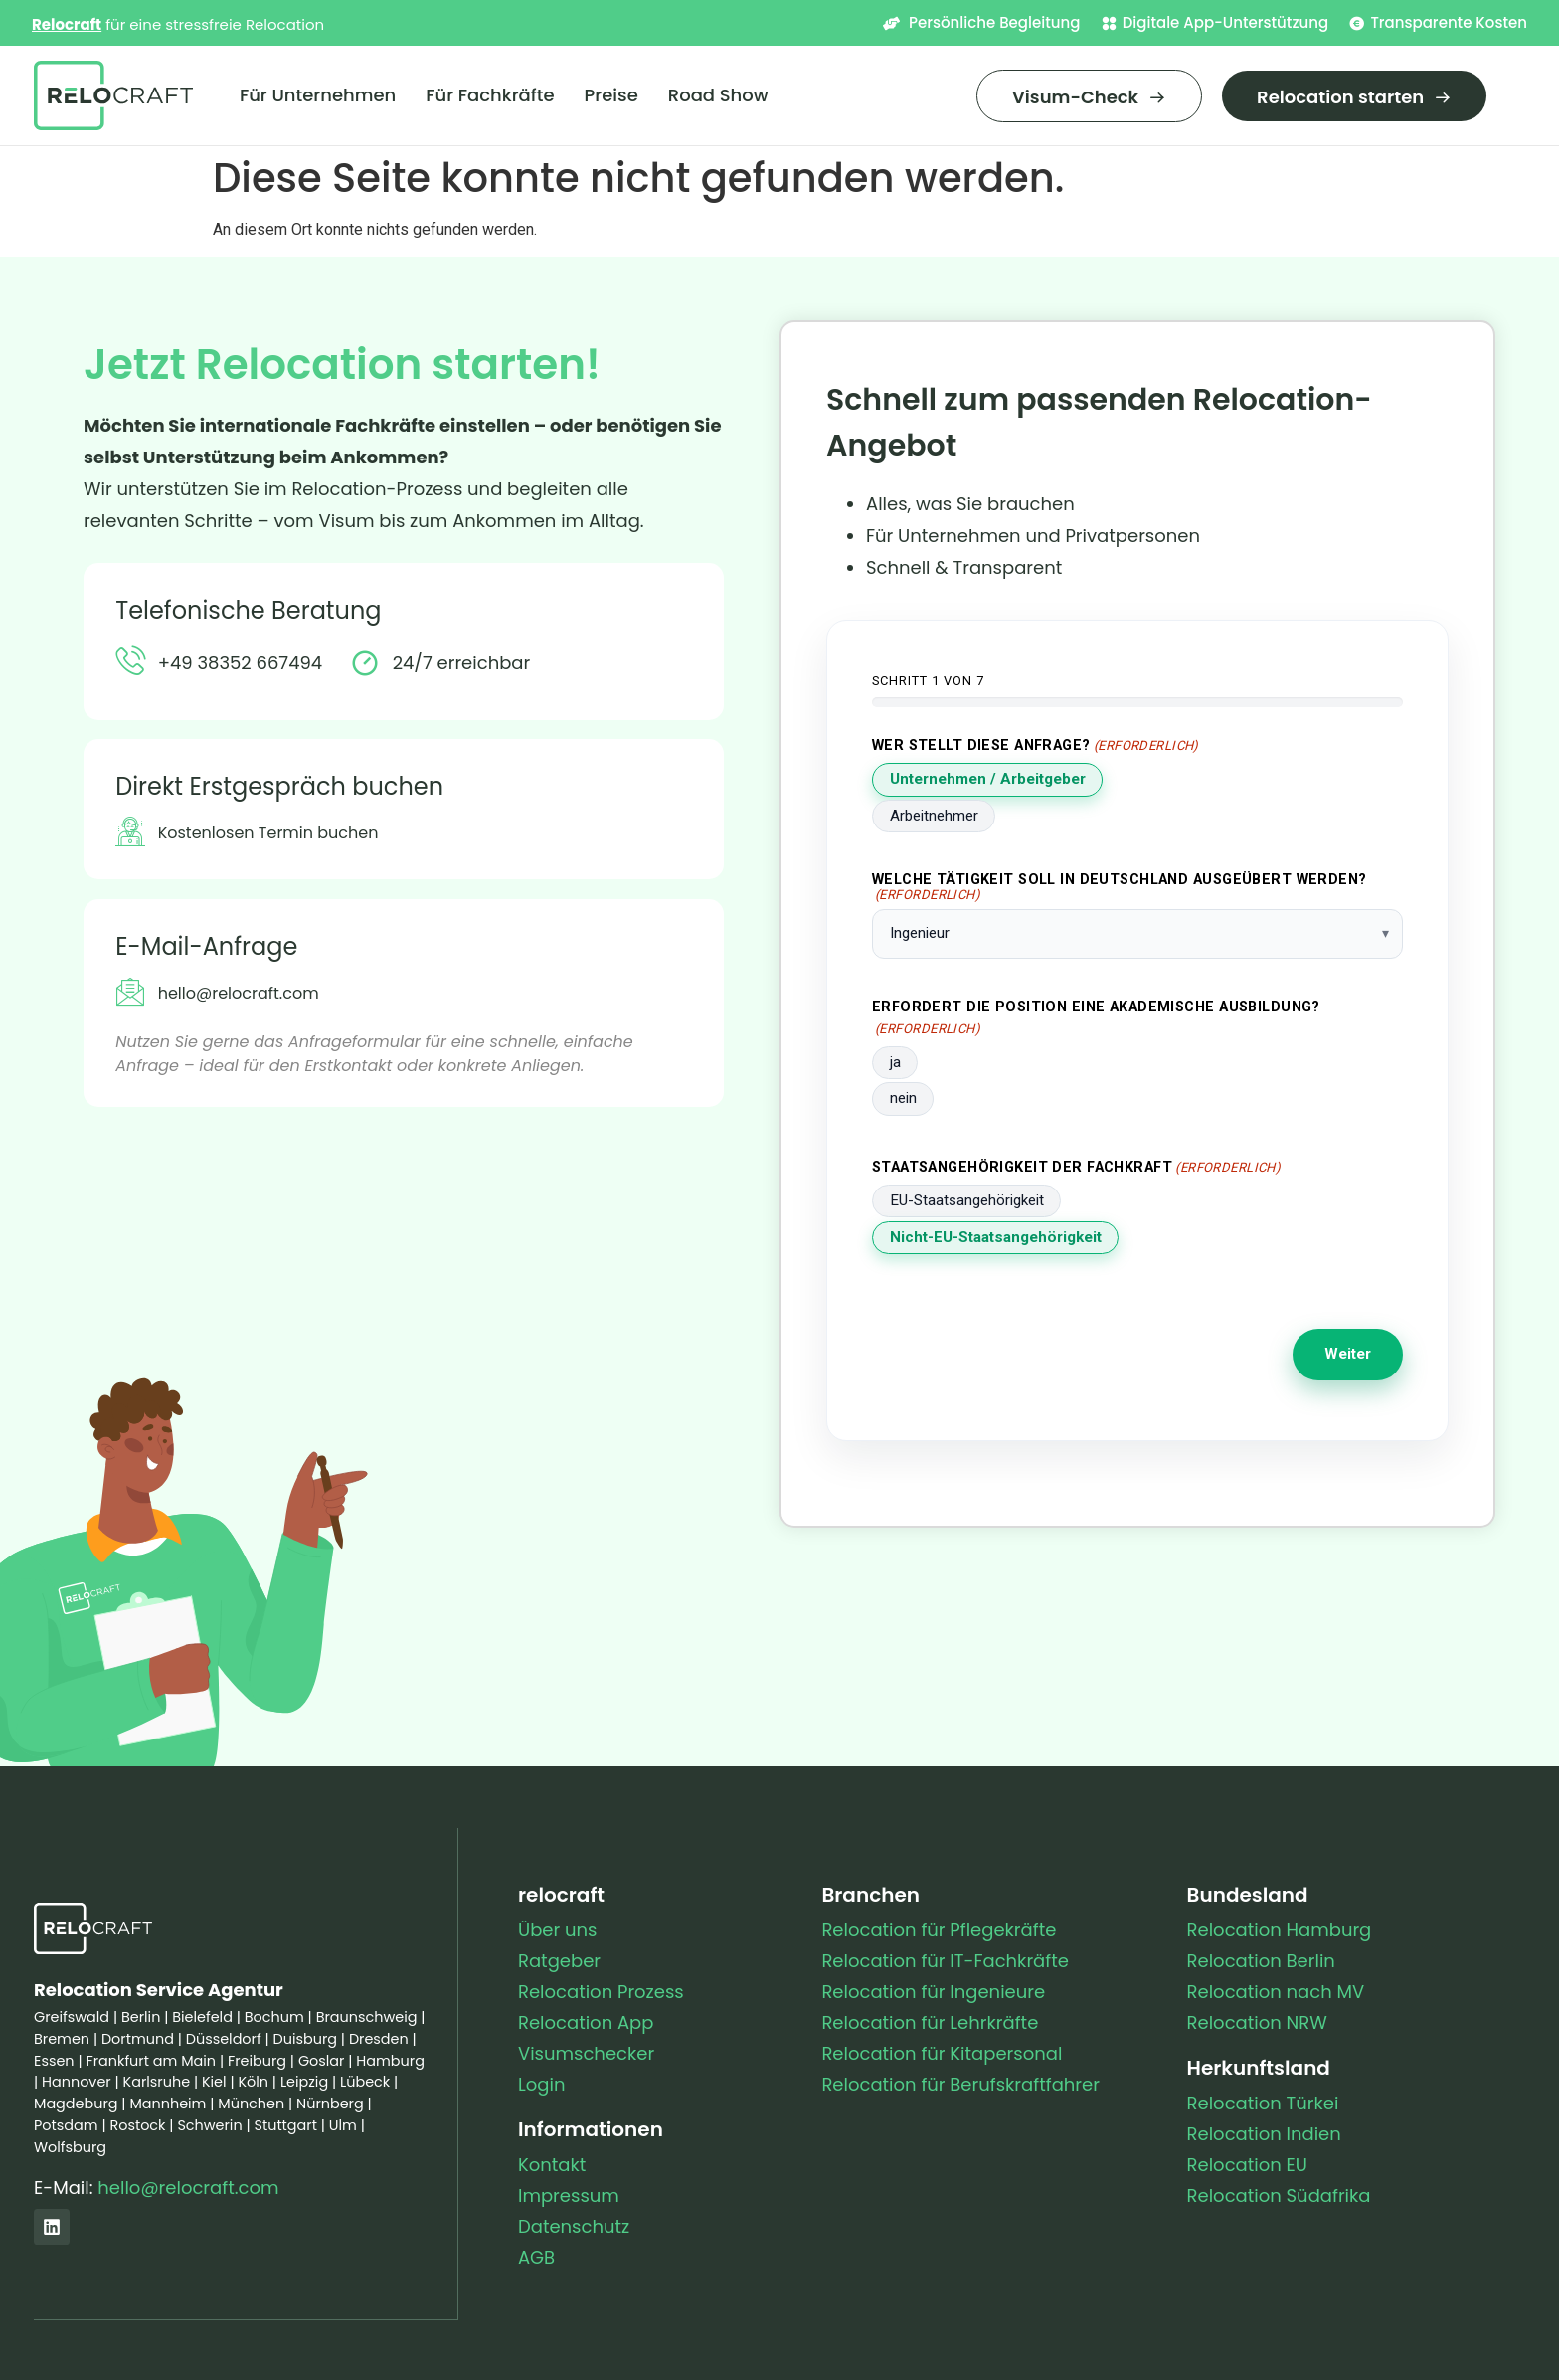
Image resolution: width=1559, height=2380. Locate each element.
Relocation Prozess (601, 1991)
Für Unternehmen (318, 95)
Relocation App (585, 2022)
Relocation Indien (1264, 2133)
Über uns (557, 1930)
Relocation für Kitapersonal (941, 2053)
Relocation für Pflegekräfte (938, 1930)
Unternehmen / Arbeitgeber (988, 779)
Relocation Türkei (1263, 2103)
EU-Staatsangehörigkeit (967, 1200)
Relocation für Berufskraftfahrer (960, 2084)
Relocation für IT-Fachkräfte (945, 1960)
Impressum (568, 2195)
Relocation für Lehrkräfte (929, 2022)
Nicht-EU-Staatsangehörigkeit (996, 1237)
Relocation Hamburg (1279, 1930)
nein (903, 1098)
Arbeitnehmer (934, 815)
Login (541, 2084)
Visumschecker (586, 2053)
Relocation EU (1247, 2164)
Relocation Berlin (1261, 1960)
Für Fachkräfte (490, 95)
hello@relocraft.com (187, 2187)
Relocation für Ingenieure (933, 1991)
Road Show (718, 95)
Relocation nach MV (1276, 1991)
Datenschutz (573, 2226)
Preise (611, 95)
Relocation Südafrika (1279, 2195)
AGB (536, 2257)
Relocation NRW (1257, 2022)
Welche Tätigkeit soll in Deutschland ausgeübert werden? (1119, 887)
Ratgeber (559, 1960)
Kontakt (552, 2164)
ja (895, 1062)
